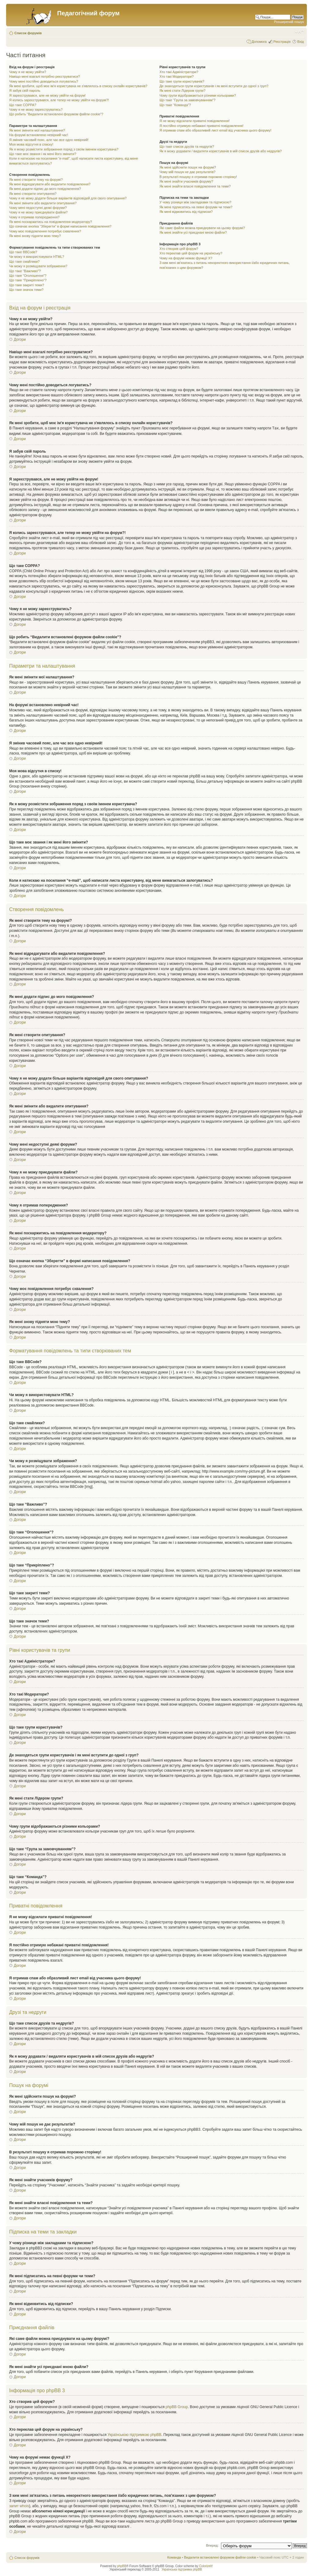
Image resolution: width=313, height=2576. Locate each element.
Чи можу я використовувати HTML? (36, 256)
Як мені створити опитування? (33, 193)
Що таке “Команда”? (175, 105)
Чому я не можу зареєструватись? (36, 109)
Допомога (259, 41)
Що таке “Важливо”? (25, 271)
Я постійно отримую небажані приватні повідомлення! (202, 126)
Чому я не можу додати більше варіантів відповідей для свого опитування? (68, 198)
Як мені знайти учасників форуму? (186, 181)
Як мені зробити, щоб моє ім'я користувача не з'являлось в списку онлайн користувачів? (78, 86)
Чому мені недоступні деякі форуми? (38, 207)
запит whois (19, 2506)
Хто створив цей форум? (179, 248)
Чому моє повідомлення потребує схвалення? (45, 231)
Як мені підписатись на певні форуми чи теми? (196, 207)
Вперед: (212, 2545)
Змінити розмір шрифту (299, 32)
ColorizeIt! (206, 2565)
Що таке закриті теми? (26, 285)
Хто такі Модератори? (177, 76)
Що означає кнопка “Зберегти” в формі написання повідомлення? (60, 226)
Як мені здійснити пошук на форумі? (188, 167)
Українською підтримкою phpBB (134, 2434)
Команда (174, 2557)
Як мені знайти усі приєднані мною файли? (193, 232)
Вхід (300, 41)
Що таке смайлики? (24, 261)
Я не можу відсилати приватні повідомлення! (195, 121)
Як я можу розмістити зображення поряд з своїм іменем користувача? (63, 149)
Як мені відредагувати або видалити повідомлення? (49, 184)
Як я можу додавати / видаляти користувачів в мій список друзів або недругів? (221, 151)
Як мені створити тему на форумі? (36, 179)
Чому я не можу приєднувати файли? (38, 212)
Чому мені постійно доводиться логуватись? (43, 81)
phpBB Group (177, 2406)
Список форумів (28, 33)
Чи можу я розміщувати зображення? (38, 266)
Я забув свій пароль (24, 90)
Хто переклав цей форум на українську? (191, 253)
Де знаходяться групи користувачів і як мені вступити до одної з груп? (214, 86)
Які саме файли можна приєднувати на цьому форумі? (202, 228)
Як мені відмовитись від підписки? (186, 211)
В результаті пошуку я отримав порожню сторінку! (198, 177)
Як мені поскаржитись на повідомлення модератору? (50, 222)
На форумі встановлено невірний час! (38, 135)
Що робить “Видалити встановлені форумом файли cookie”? (56, 114)
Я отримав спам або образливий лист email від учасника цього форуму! (215, 130)
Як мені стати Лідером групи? (182, 90)
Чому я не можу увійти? (27, 72)
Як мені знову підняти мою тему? (35, 236)
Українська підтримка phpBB (182, 2569)
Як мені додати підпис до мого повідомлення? (45, 189)
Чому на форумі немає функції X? (186, 258)
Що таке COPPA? (22, 105)
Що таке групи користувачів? (182, 81)
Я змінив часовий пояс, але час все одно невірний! (49, 140)
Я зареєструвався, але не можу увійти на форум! (47, 95)
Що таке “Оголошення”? (27, 275)
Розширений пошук (289, 22)
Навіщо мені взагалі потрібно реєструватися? (44, 76)
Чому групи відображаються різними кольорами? (198, 95)
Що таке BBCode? (23, 252)
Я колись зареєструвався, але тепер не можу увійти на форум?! (59, 100)
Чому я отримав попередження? (34, 217)
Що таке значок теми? (26, 289)
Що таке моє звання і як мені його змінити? (42, 154)
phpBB (121, 2565)
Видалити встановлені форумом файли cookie (220, 2557)
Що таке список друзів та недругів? (187, 146)
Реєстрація (281, 41)
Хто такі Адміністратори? (179, 72)
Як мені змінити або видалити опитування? (42, 203)
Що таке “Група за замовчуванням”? (187, 100)
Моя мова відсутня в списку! (31, 144)
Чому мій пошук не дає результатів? (187, 172)
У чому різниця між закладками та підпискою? (195, 202)
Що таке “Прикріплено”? (27, 280)
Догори (20, 339)
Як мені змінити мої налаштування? (37, 130)
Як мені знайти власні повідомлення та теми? (195, 186)
